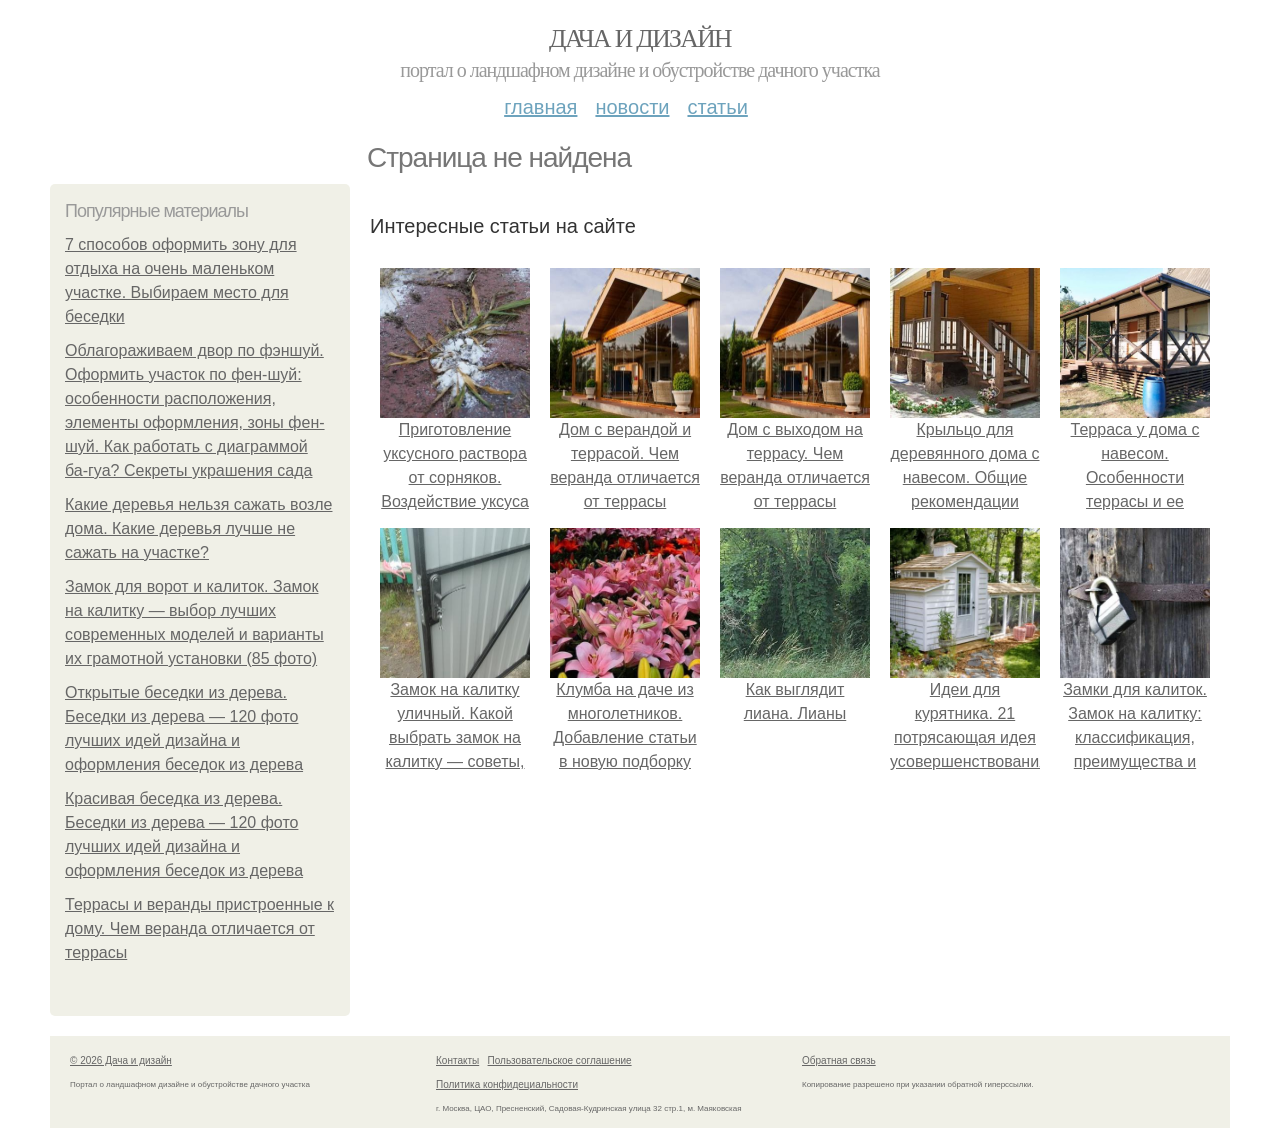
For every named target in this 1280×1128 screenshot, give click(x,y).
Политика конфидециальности (507, 1084)
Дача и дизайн (640, 38)
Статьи (717, 107)
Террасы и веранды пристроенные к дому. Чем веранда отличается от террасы (199, 928)
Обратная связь (839, 1060)
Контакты (457, 1060)
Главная (540, 107)
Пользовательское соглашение (560, 1060)
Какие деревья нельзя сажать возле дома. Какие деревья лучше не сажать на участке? (198, 528)
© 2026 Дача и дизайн (121, 1060)
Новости (632, 107)
